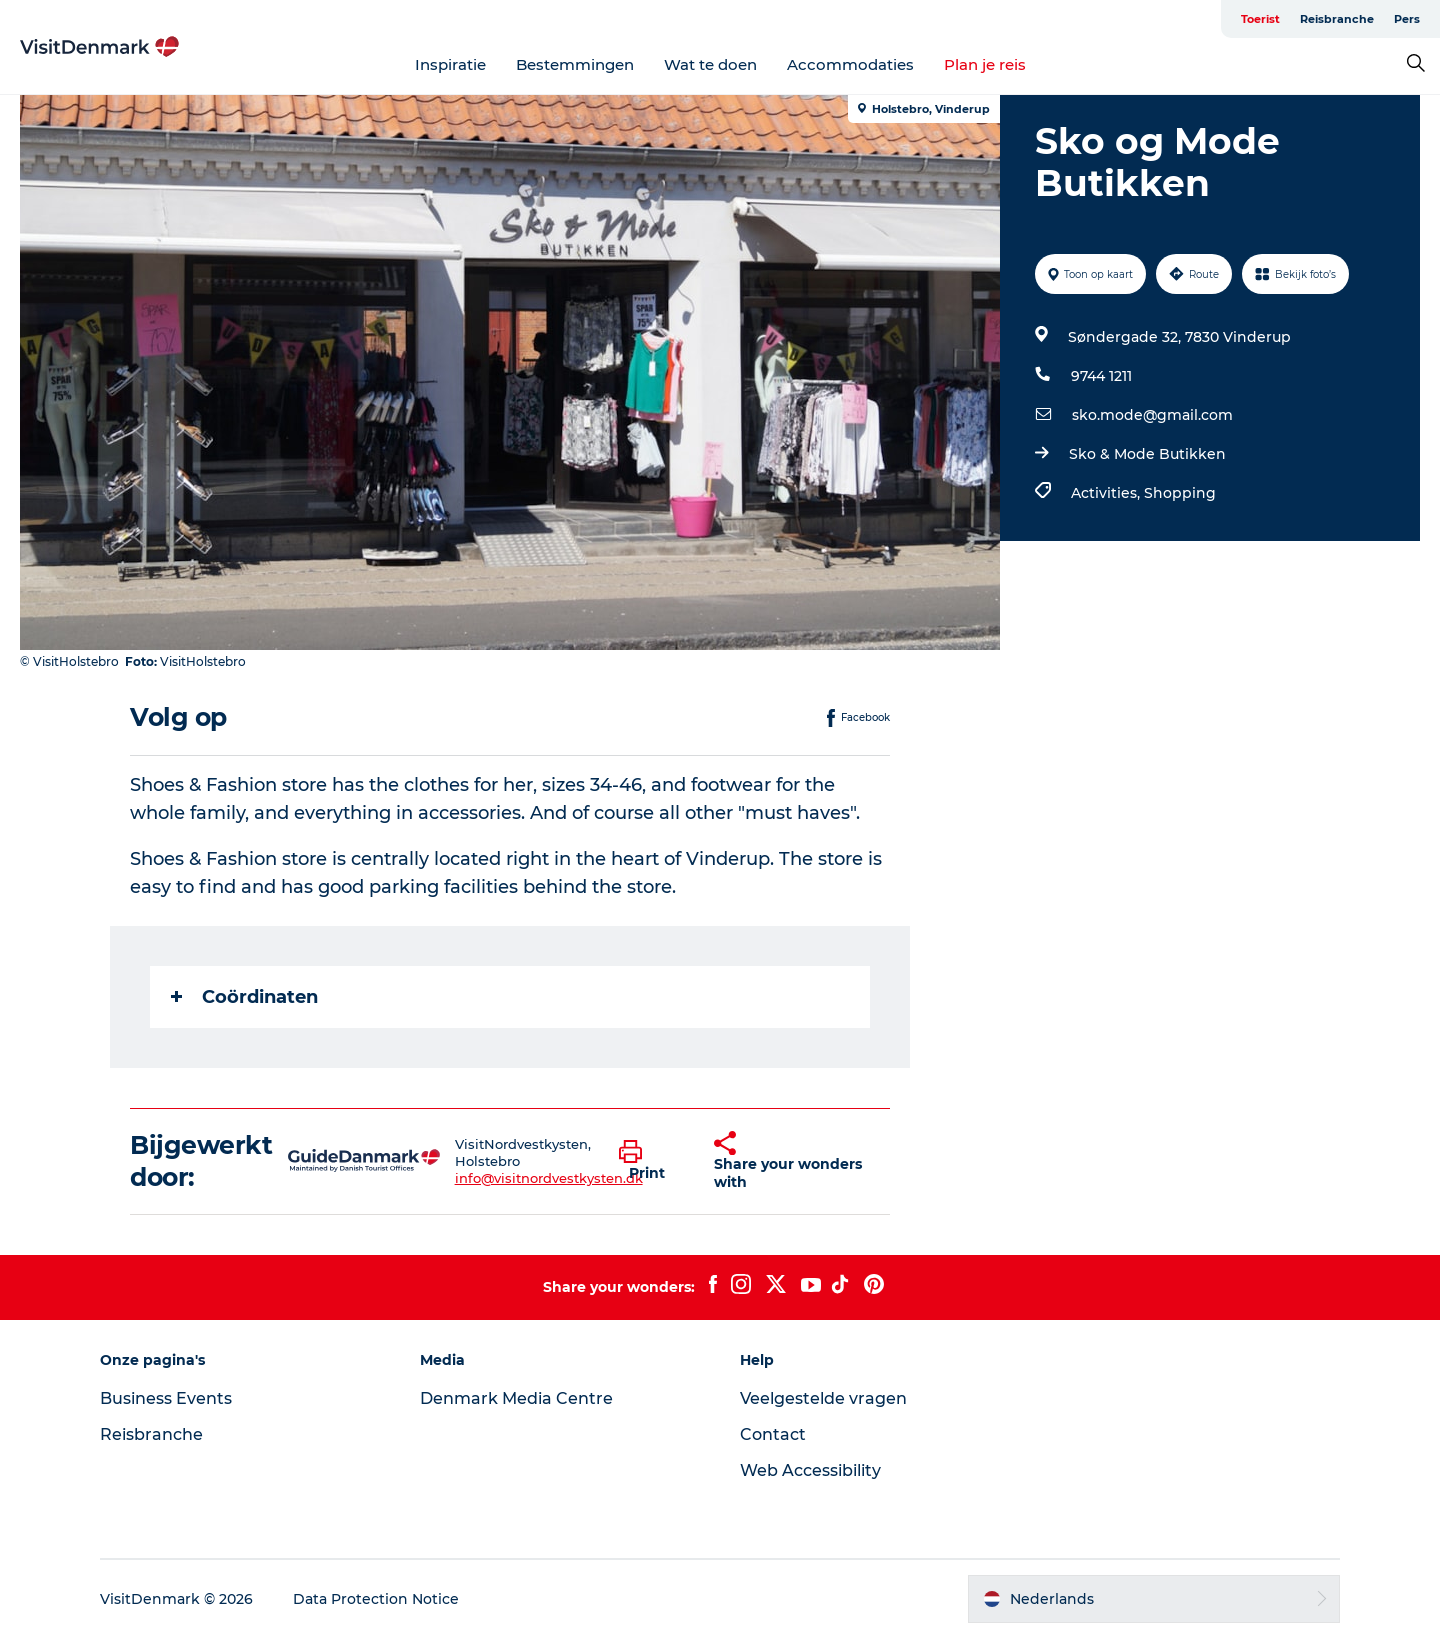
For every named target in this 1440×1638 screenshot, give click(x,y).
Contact (773, 1434)
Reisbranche (1337, 19)
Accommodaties (850, 64)
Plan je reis (985, 64)
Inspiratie (450, 64)
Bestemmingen (575, 64)
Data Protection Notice (376, 1599)
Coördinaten (244, 997)
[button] (651, 1161)
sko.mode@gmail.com (1152, 415)
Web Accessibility (810, 1470)
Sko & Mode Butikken (1147, 454)
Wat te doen (710, 64)
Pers (1407, 19)
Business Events (166, 1398)
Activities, (1107, 493)
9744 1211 (1101, 376)
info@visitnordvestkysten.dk (549, 1178)
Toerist (1260, 19)
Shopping (1180, 493)
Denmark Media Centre (516, 1398)
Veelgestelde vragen (823, 1398)
